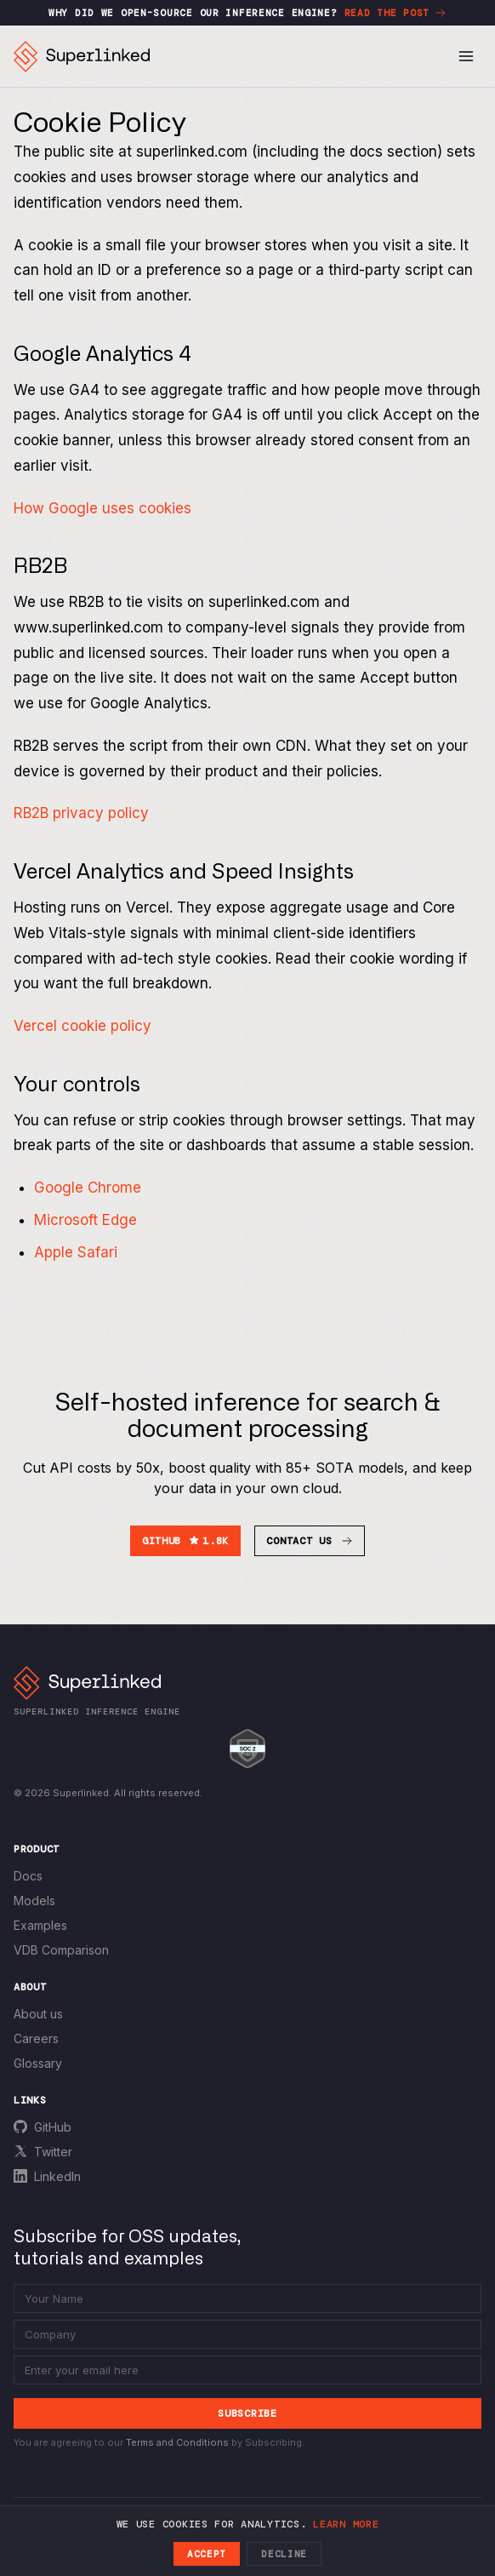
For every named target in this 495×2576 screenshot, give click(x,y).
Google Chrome (87, 1187)
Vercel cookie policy (82, 1025)
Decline (284, 2554)
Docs (28, 1876)
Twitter (53, 2151)
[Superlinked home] (82, 56)
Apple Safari (75, 1252)
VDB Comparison (61, 1950)
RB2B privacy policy (81, 812)
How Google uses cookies (102, 508)
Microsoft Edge (85, 1219)
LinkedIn (57, 2176)
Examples (40, 1925)
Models (34, 1900)
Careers (36, 2038)
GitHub (52, 2127)
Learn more (345, 2524)
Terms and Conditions (177, 2442)
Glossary (38, 2063)
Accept (206, 2554)
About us (38, 2013)
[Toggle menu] (466, 56)
